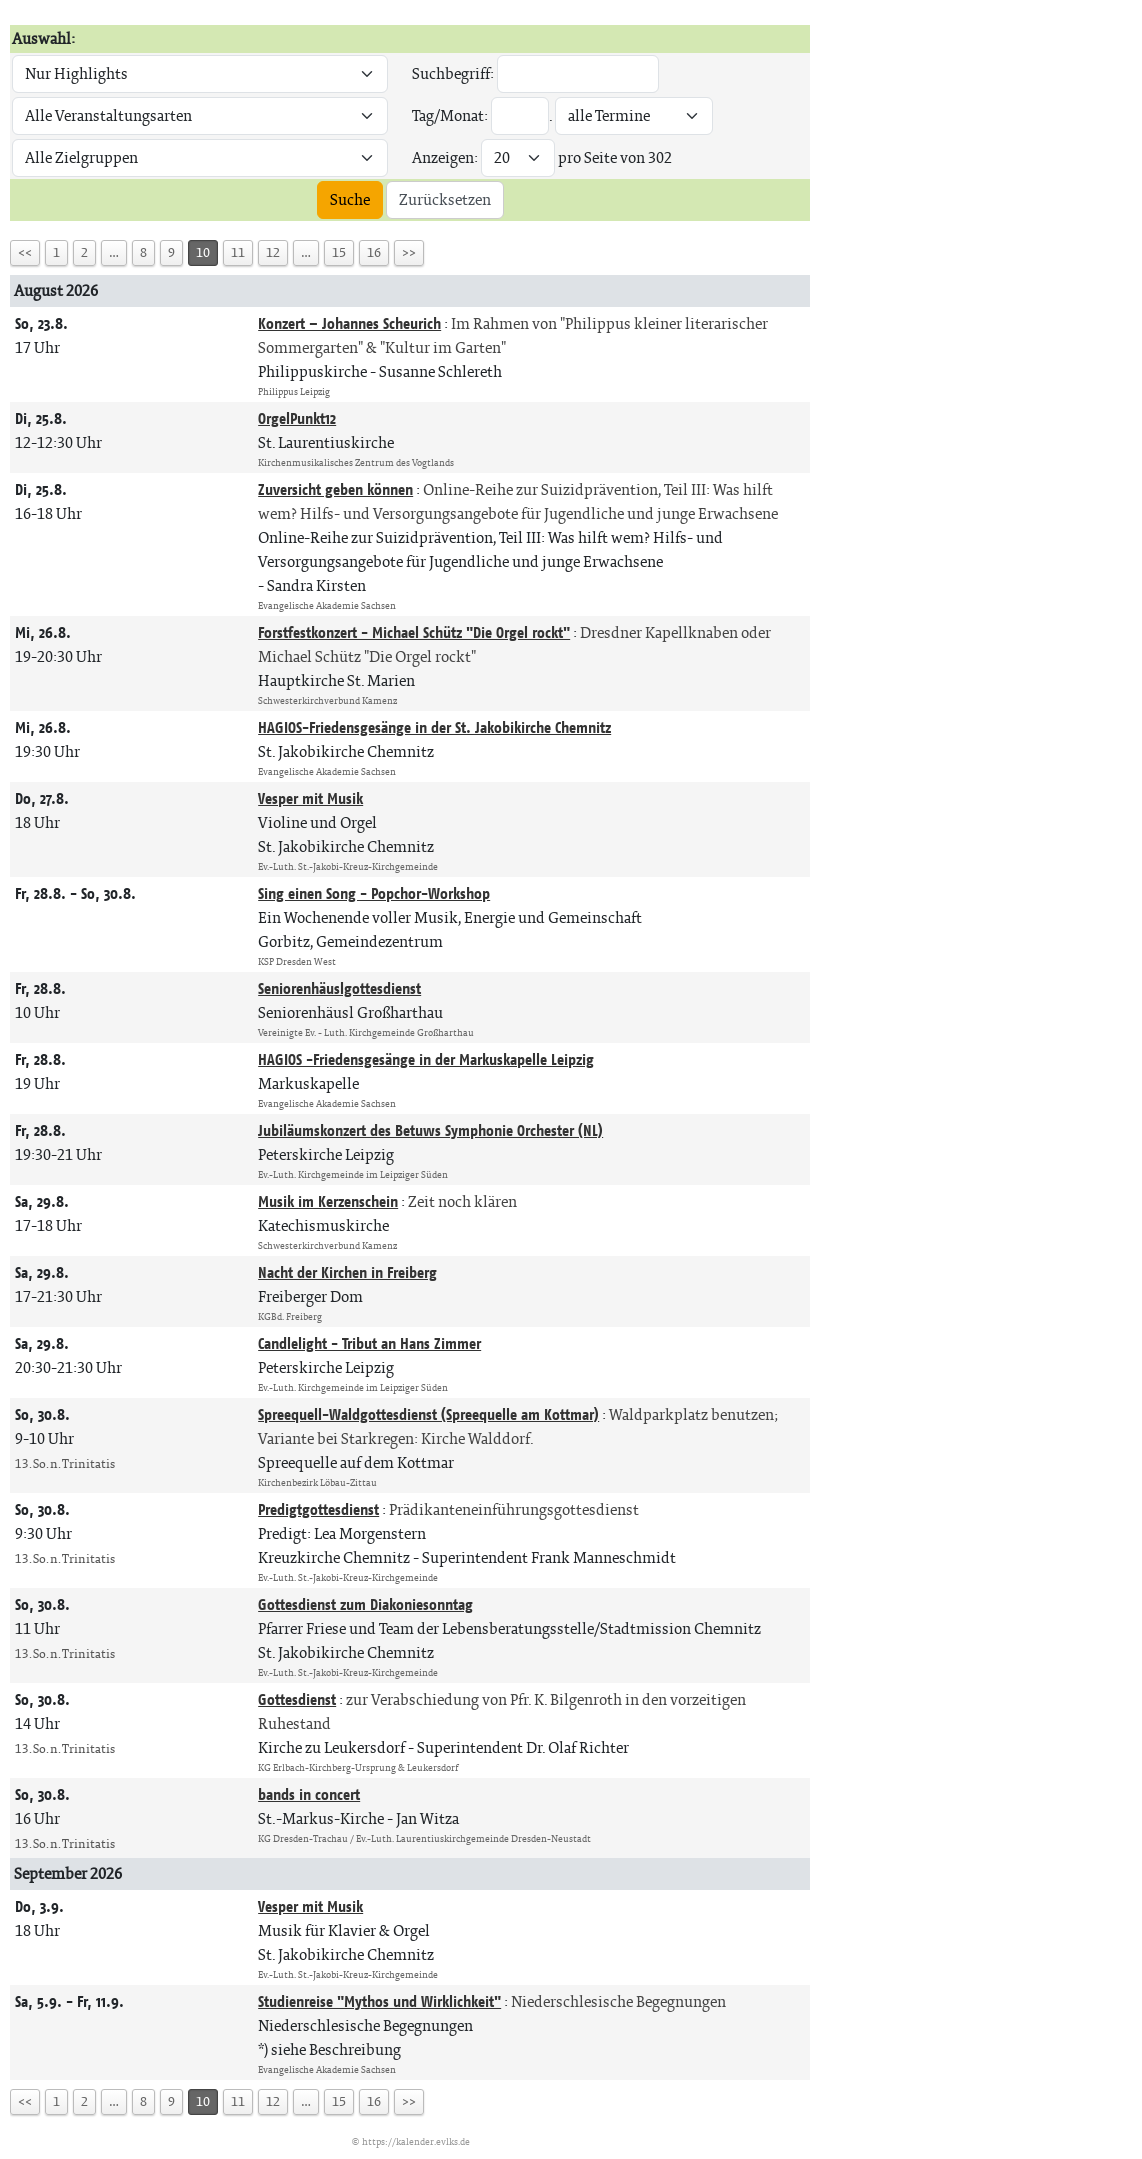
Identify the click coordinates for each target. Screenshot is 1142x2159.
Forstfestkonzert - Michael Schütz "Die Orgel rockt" (414, 632)
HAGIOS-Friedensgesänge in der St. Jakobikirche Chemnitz (434, 727)
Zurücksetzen (445, 199)
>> (409, 252)
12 (273, 252)
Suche (350, 199)
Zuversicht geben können (335, 489)
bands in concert (309, 1794)
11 (238, 252)
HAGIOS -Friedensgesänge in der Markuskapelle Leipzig (426, 1059)
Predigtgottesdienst (318, 1509)
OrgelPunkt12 (297, 418)
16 (374, 252)
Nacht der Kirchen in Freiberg (347, 1272)
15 (339, 252)
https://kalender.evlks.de (416, 2141)
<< (25, 252)
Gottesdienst (297, 1699)
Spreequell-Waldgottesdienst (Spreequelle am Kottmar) (428, 1414)
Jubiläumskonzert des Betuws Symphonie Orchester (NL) (430, 1130)
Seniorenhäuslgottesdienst (339, 988)
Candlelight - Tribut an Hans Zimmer (369, 1343)
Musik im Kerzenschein (328, 1201)
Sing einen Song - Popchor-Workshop (374, 893)
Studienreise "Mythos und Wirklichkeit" (379, 2001)
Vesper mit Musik (310, 798)
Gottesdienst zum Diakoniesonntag (365, 1604)
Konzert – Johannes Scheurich (349, 323)
